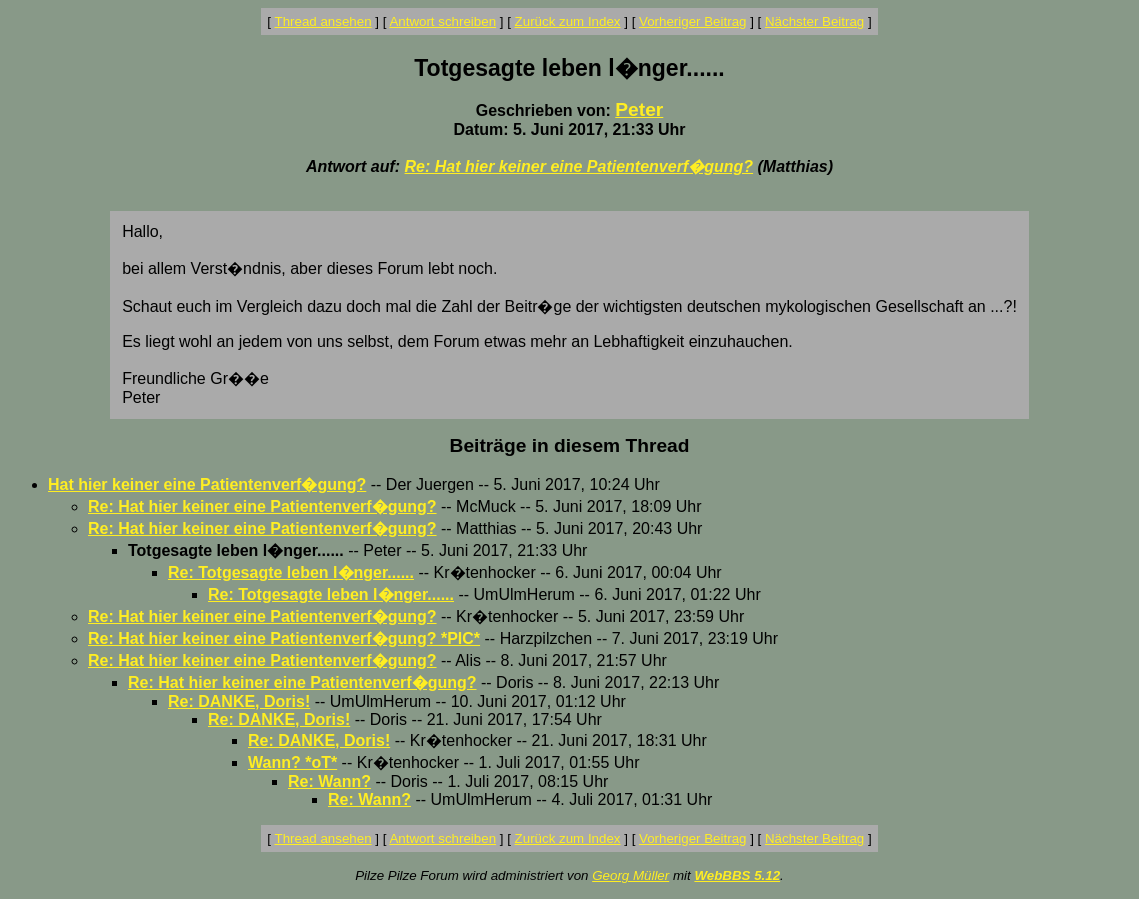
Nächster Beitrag (814, 21)
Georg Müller (630, 875)
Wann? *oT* (292, 762)
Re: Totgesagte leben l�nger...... (291, 572)
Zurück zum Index (568, 21)
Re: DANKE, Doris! (239, 701)
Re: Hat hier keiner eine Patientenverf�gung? (579, 166)
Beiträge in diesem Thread (570, 445)
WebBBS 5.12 (737, 875)
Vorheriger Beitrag (692, 21)
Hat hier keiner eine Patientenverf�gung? (207, 484)
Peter (639, 109)
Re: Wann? (329, 781)
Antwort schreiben (442, 21)
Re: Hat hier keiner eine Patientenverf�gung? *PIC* (284, 638)
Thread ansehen (323, 21)
